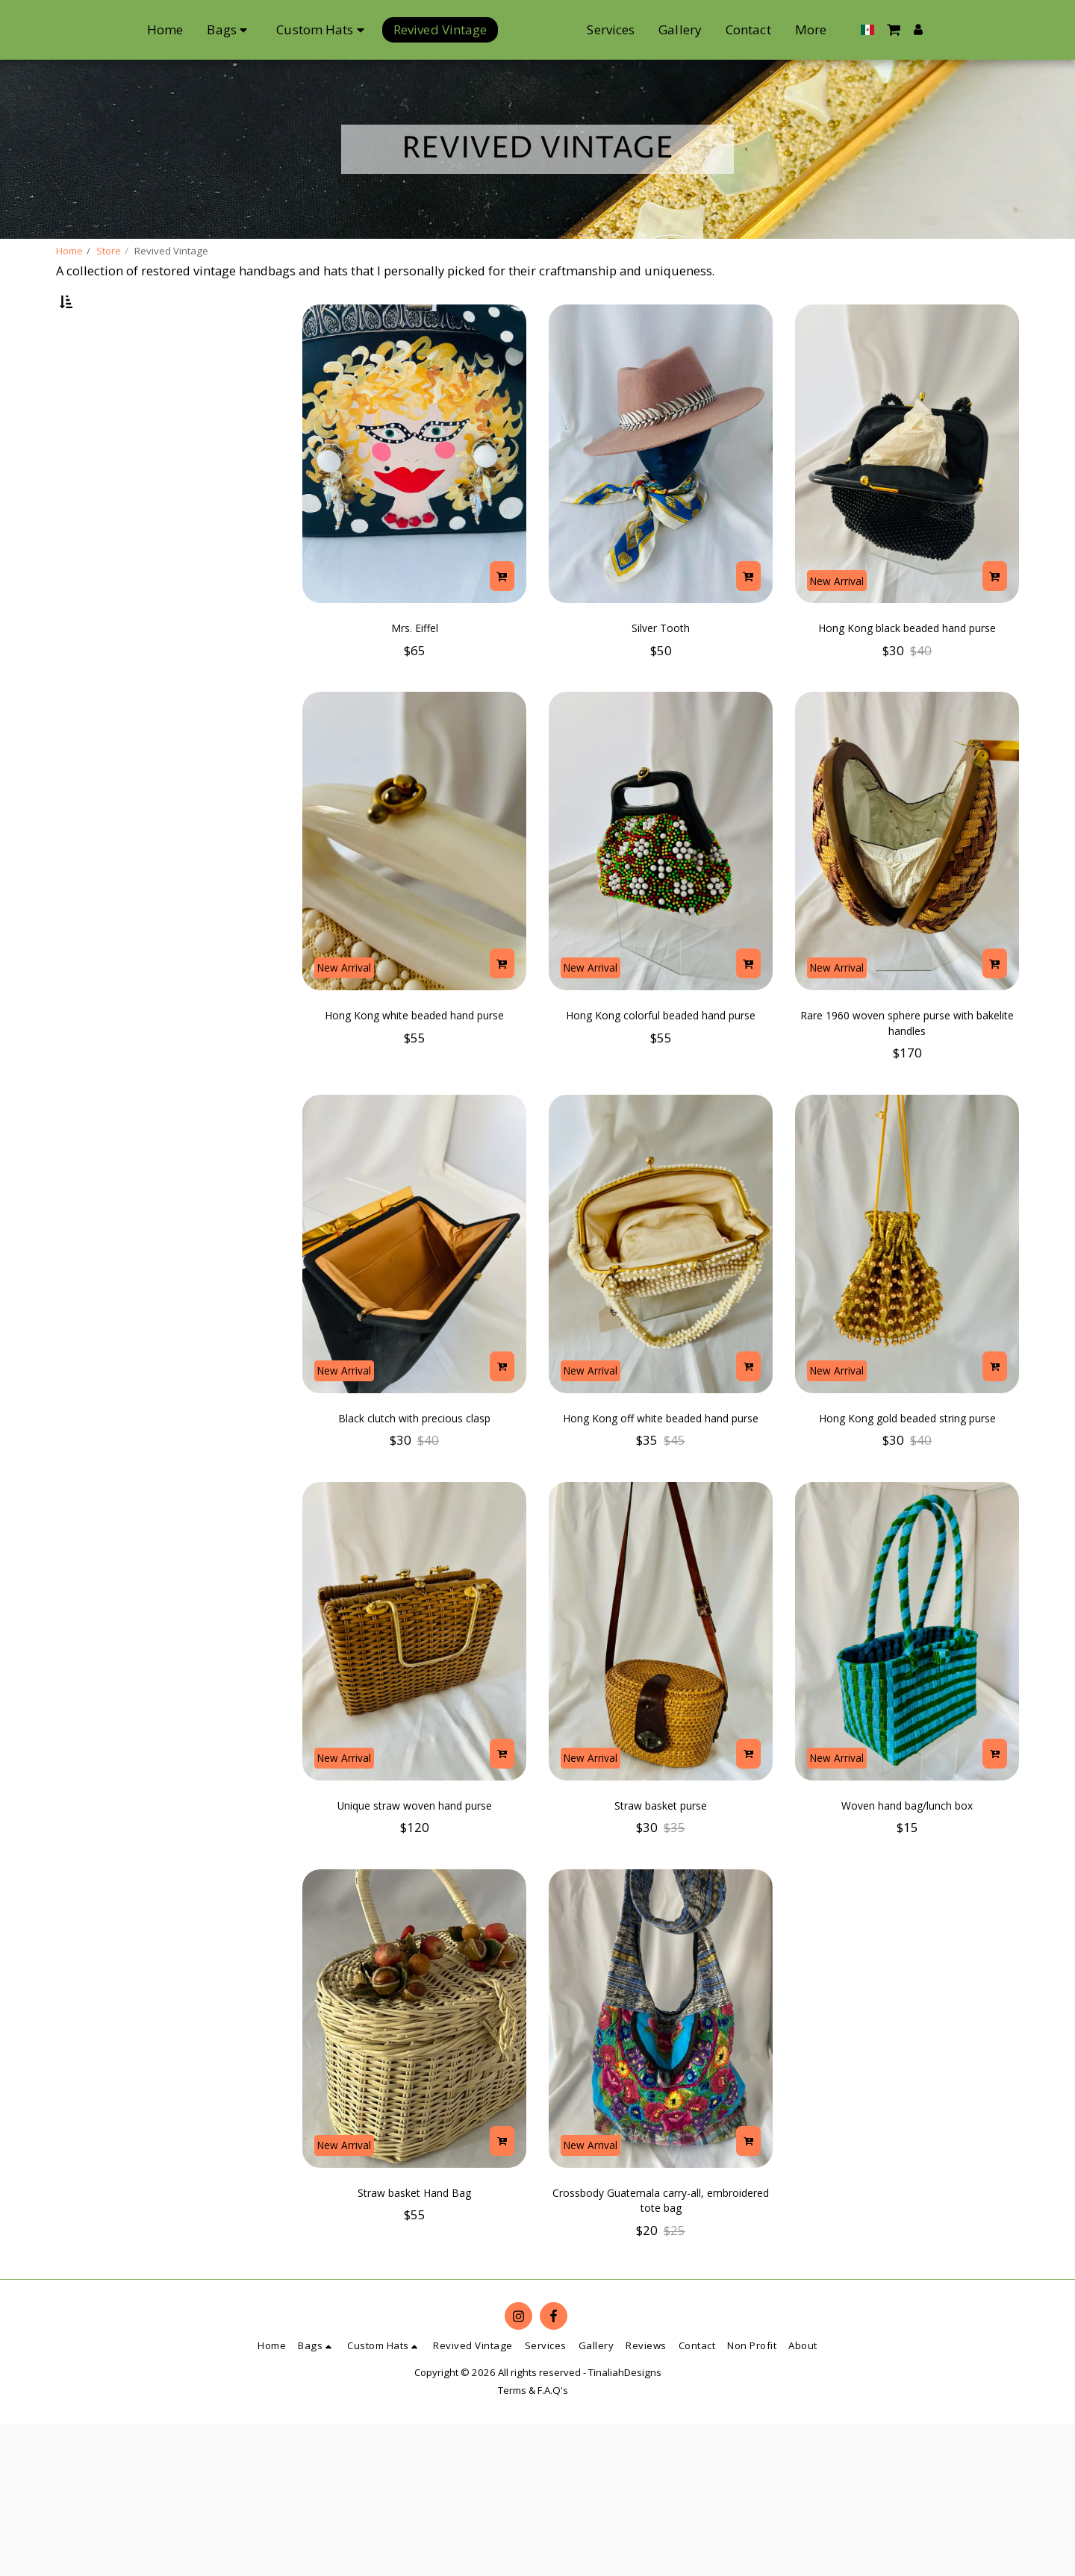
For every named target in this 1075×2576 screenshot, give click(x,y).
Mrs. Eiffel (415, 670)
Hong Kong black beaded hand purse (907, 681)
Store (108, 250)
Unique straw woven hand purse (414, 1930)
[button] (966, 29)
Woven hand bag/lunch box (907, 1919)
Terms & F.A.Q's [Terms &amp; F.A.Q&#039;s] (533, 2542)
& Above (106, 436)
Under (98, 377)
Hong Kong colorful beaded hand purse (661, 1098)
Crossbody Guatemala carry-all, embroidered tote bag (660, 2346)
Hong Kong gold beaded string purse (907, 1513)
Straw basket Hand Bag (414, 2335)
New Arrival (845, 615)
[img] (414, 492)
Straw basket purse (660, 1919)
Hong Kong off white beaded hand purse (661, 1513)
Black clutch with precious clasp (414, 1502)
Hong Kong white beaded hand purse (414, 1098)
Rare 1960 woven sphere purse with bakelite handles (907, 1098)
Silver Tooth (661, 670)
